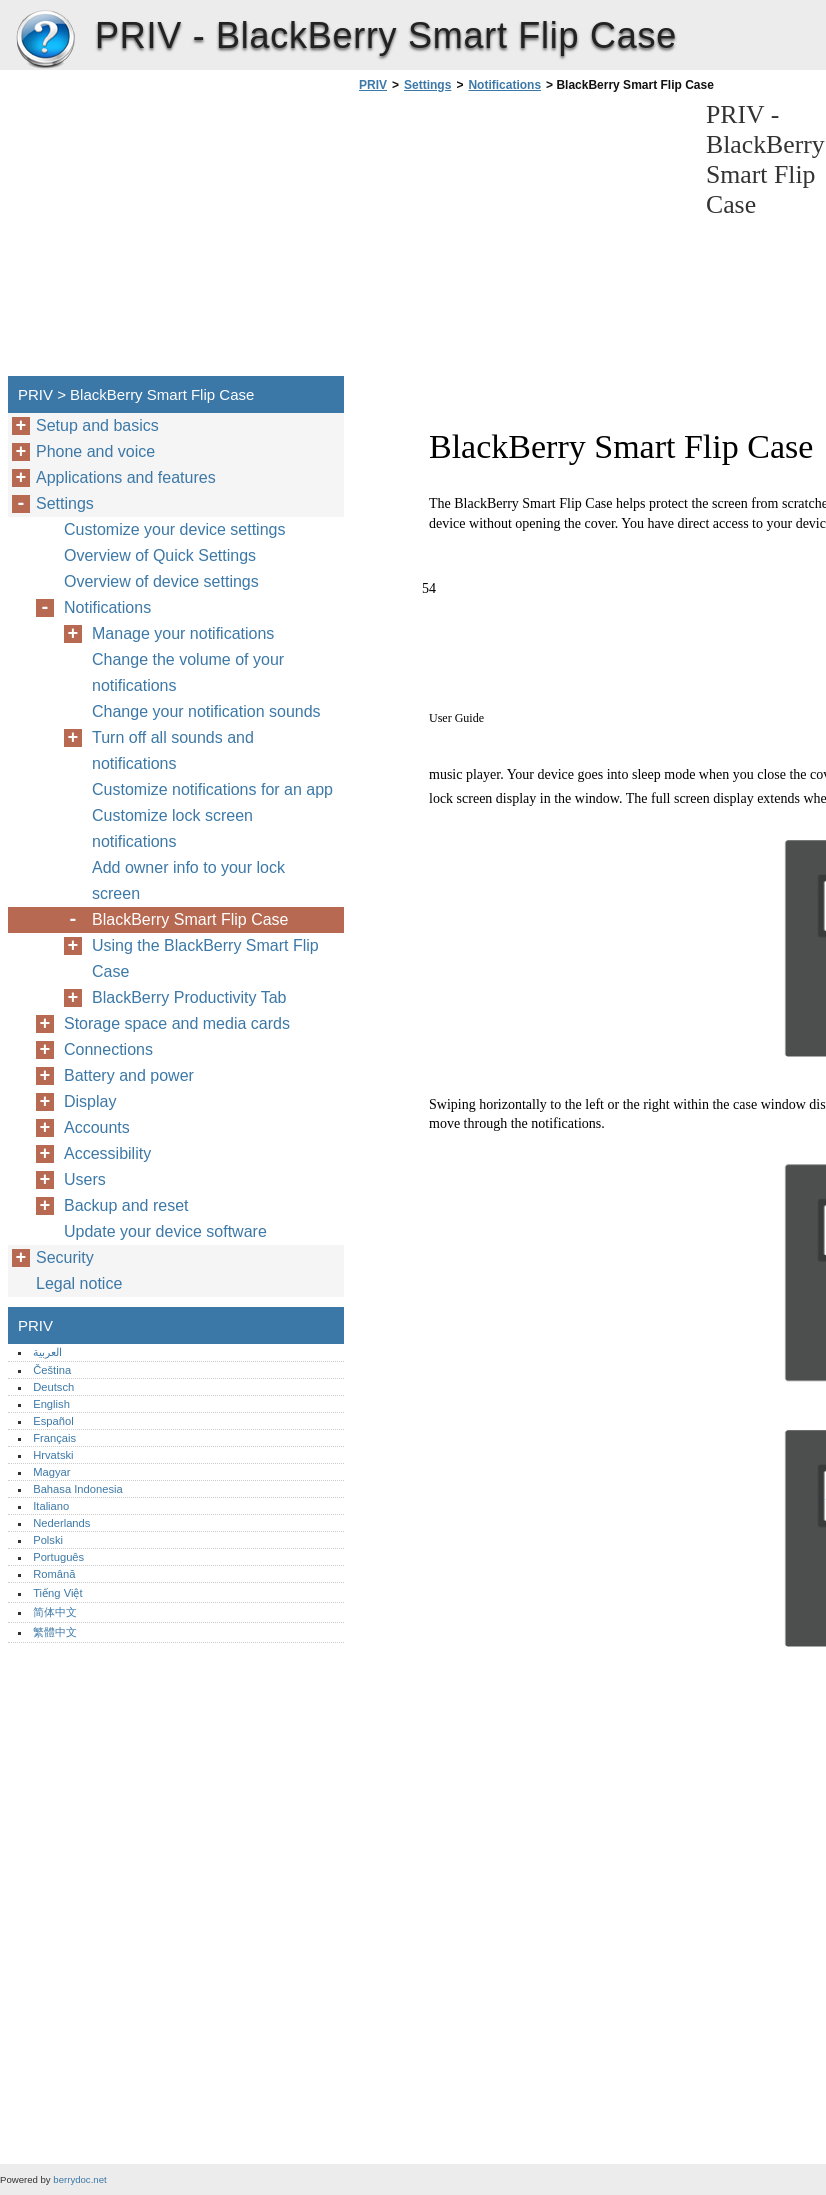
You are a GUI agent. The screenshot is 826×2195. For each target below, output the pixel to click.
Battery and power (129, 1075)
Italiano (51, 1506)
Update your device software (165, 1231)
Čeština (52, 1370)
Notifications (504, 85)
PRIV (45, 40)
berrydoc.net (79, 2179)
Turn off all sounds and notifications (173, 750)
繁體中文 (55, 1632)
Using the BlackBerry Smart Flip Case (205, 958)
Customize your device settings (174, 529)
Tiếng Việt (57, 1593)
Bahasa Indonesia (78, 1489)
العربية (47, 1352)
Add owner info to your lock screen (188, 880)
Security (65, 1257)
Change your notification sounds (206, 711)
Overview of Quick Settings (160, 555)
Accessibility (107, 1153)
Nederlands (61, 1523)
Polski (48, 1540)
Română (54, 1574)
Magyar (51, 1472)
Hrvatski (53, 1455)
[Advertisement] (522, 240)
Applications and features (126, 477)
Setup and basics (97, 425)
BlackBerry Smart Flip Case (190, 919)
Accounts (97, 1127)
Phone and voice (95, 451)
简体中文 (55, 1612)
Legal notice (79, 1283)
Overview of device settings (161, 581)
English (51, 1404)
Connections (108, 1049)
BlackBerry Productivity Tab (189, 997)
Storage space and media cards (177, 1023)
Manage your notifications (183, 633)
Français (54, 1438)
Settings (427, 85)
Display (90, 1101)
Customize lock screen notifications (172, 828)
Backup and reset (126, 1205)
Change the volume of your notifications (188, 672)
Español (53, 1421)
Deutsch (53, 1387)
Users (85, 1179)
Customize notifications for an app (212, 789)
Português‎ (58, 1557)
